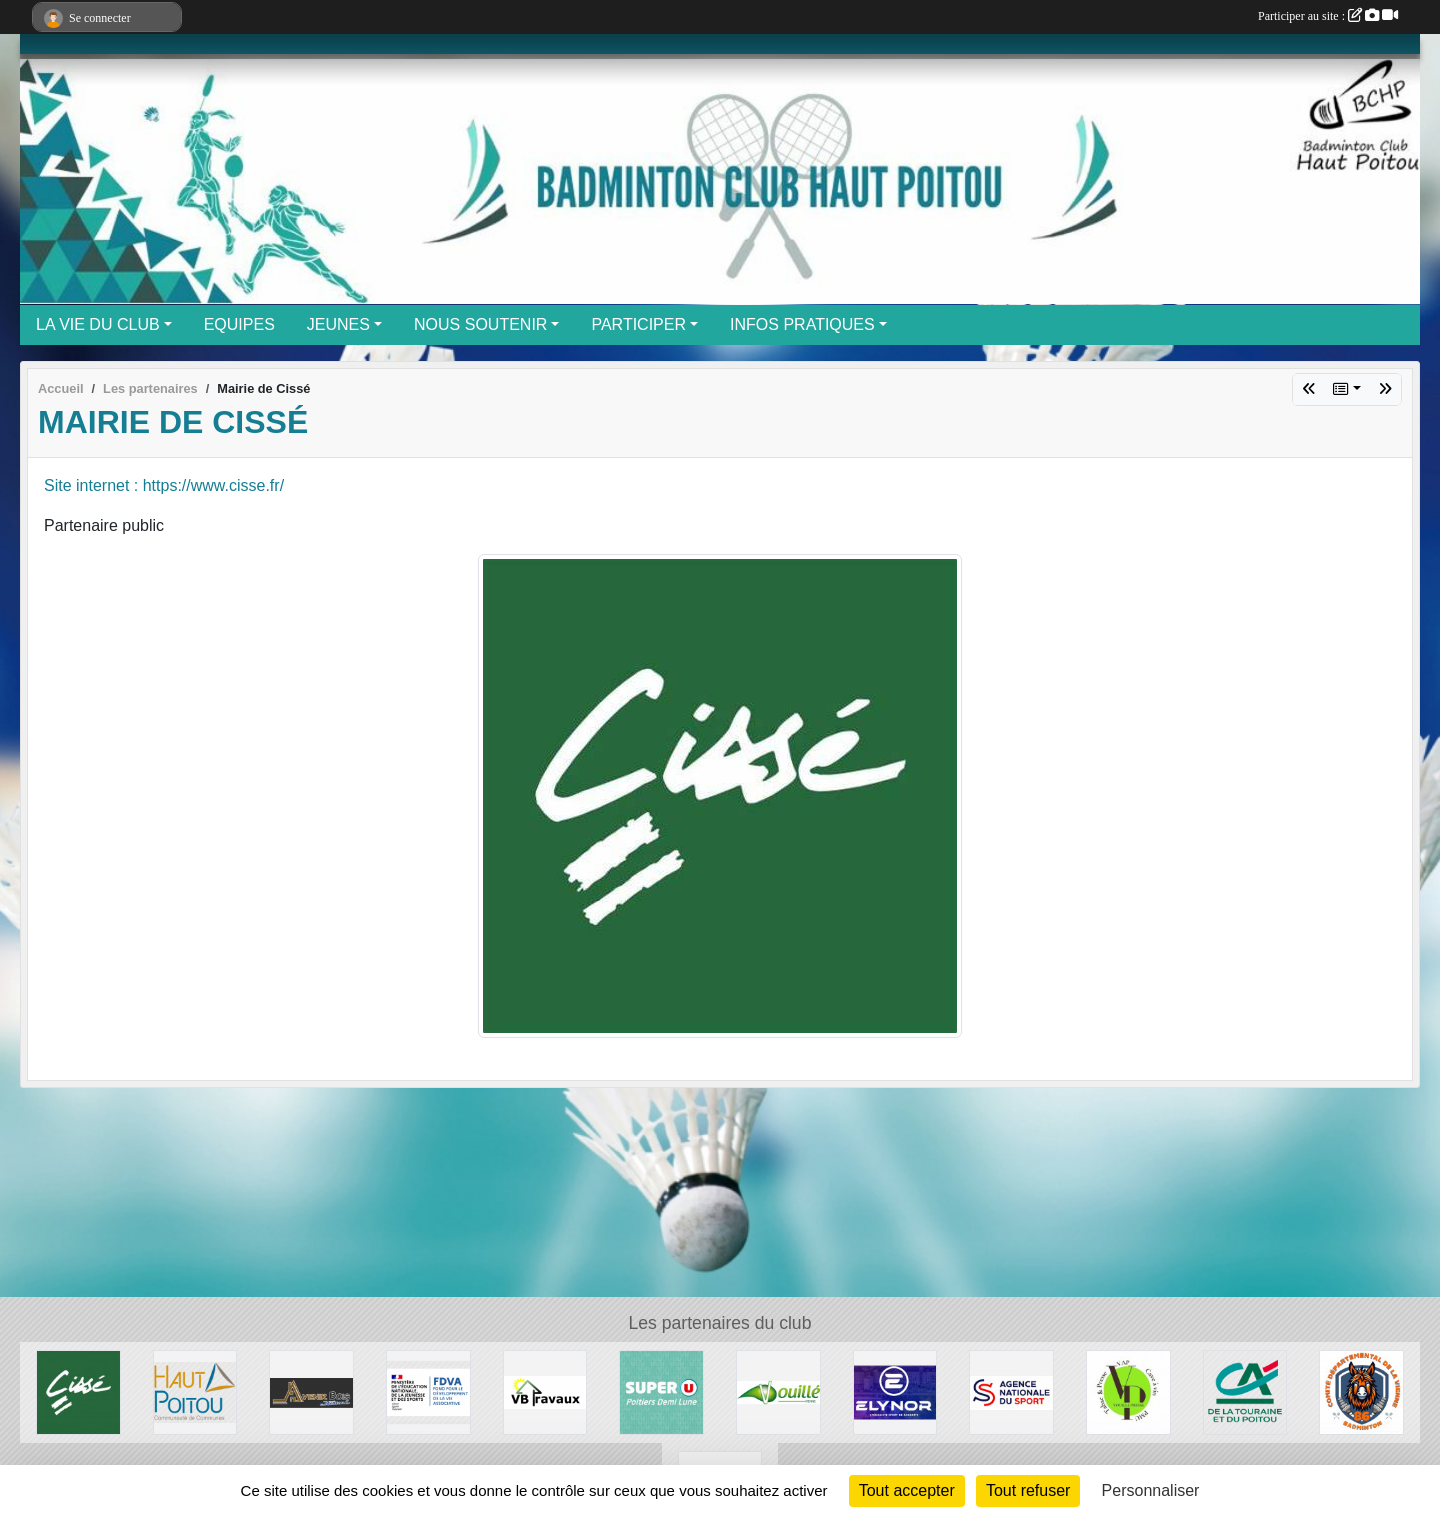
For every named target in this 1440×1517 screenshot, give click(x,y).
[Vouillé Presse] (1128, 1391)
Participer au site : (1328, 16)
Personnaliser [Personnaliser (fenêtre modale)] (1151, 1490)
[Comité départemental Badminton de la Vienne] (1361, 1391)
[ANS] (1011, 1391)
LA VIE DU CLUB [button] (98, 324)
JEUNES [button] (338, 324)
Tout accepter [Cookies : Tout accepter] (907, 1490)
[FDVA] (428, 1391)
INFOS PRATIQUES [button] (802, 324)
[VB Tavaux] (545, 1391)
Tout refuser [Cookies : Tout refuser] (1028, 1490)
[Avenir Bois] (311, 1391)
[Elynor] (895, 1391)
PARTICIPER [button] (638, 324)
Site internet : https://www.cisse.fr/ (164, 485)
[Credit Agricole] (1245, 1391)
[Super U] (661, 1391)
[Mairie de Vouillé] (778, 1391)
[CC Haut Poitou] (195, 1391)
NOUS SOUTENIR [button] (480, 324)
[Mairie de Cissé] (78, 1391)
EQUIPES (239, 324)
